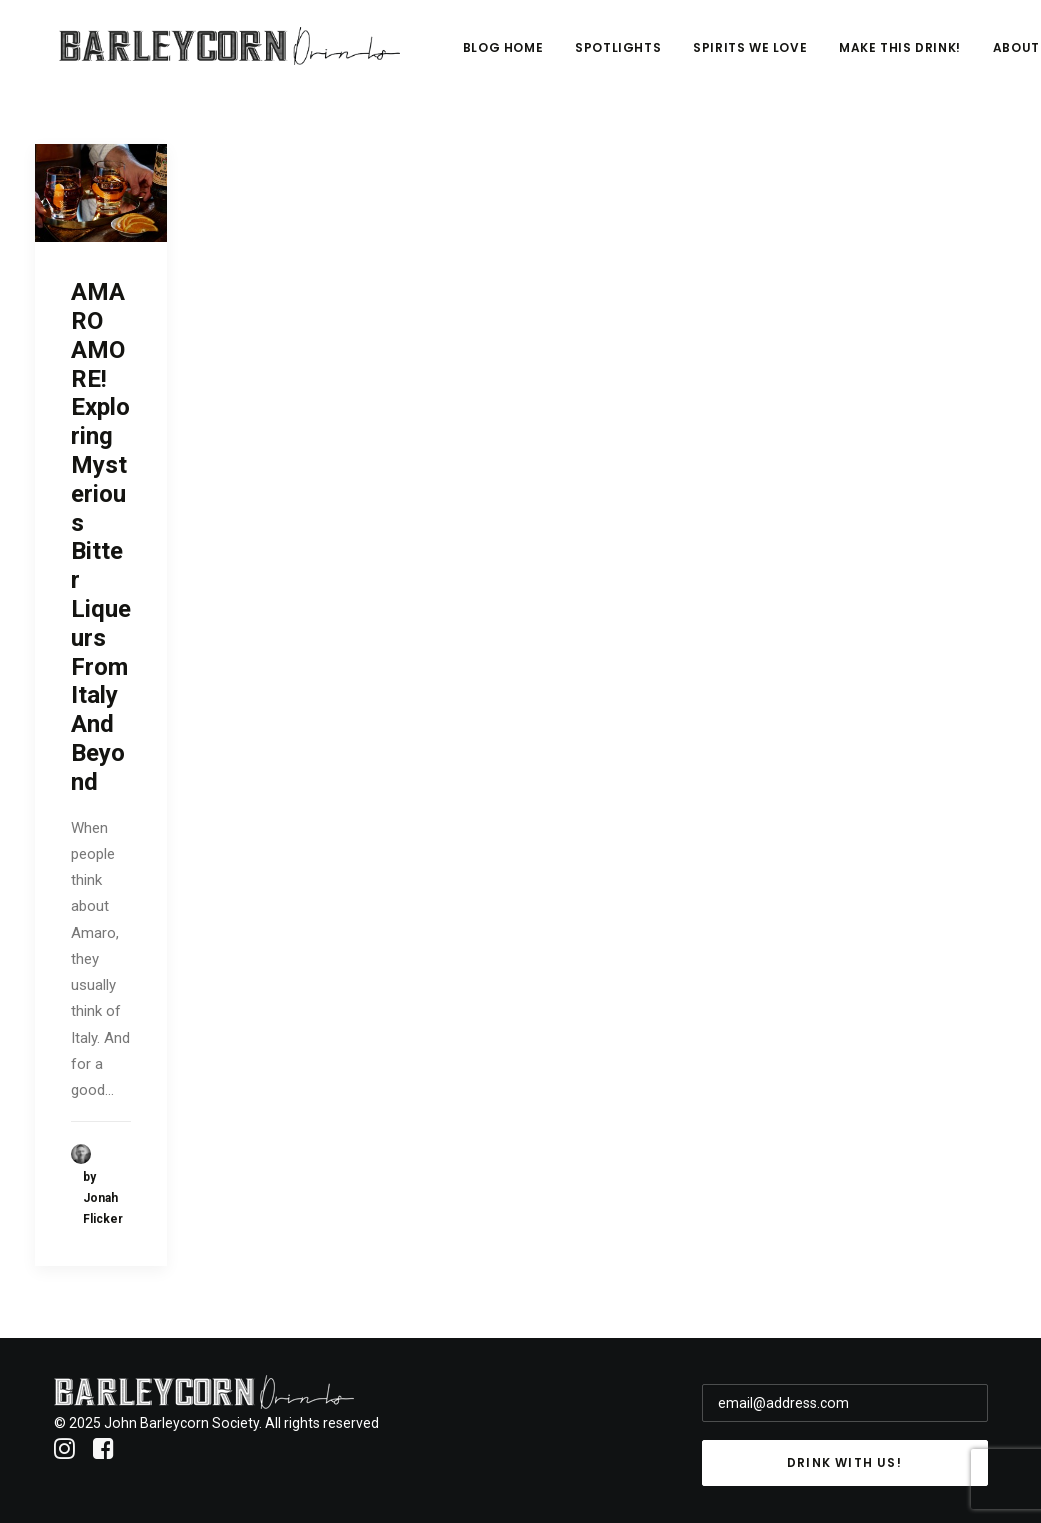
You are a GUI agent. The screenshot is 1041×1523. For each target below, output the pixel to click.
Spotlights (743, 56)
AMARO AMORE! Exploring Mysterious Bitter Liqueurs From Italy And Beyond (101, 537)
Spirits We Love (875, 56)
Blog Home (627, 56)
